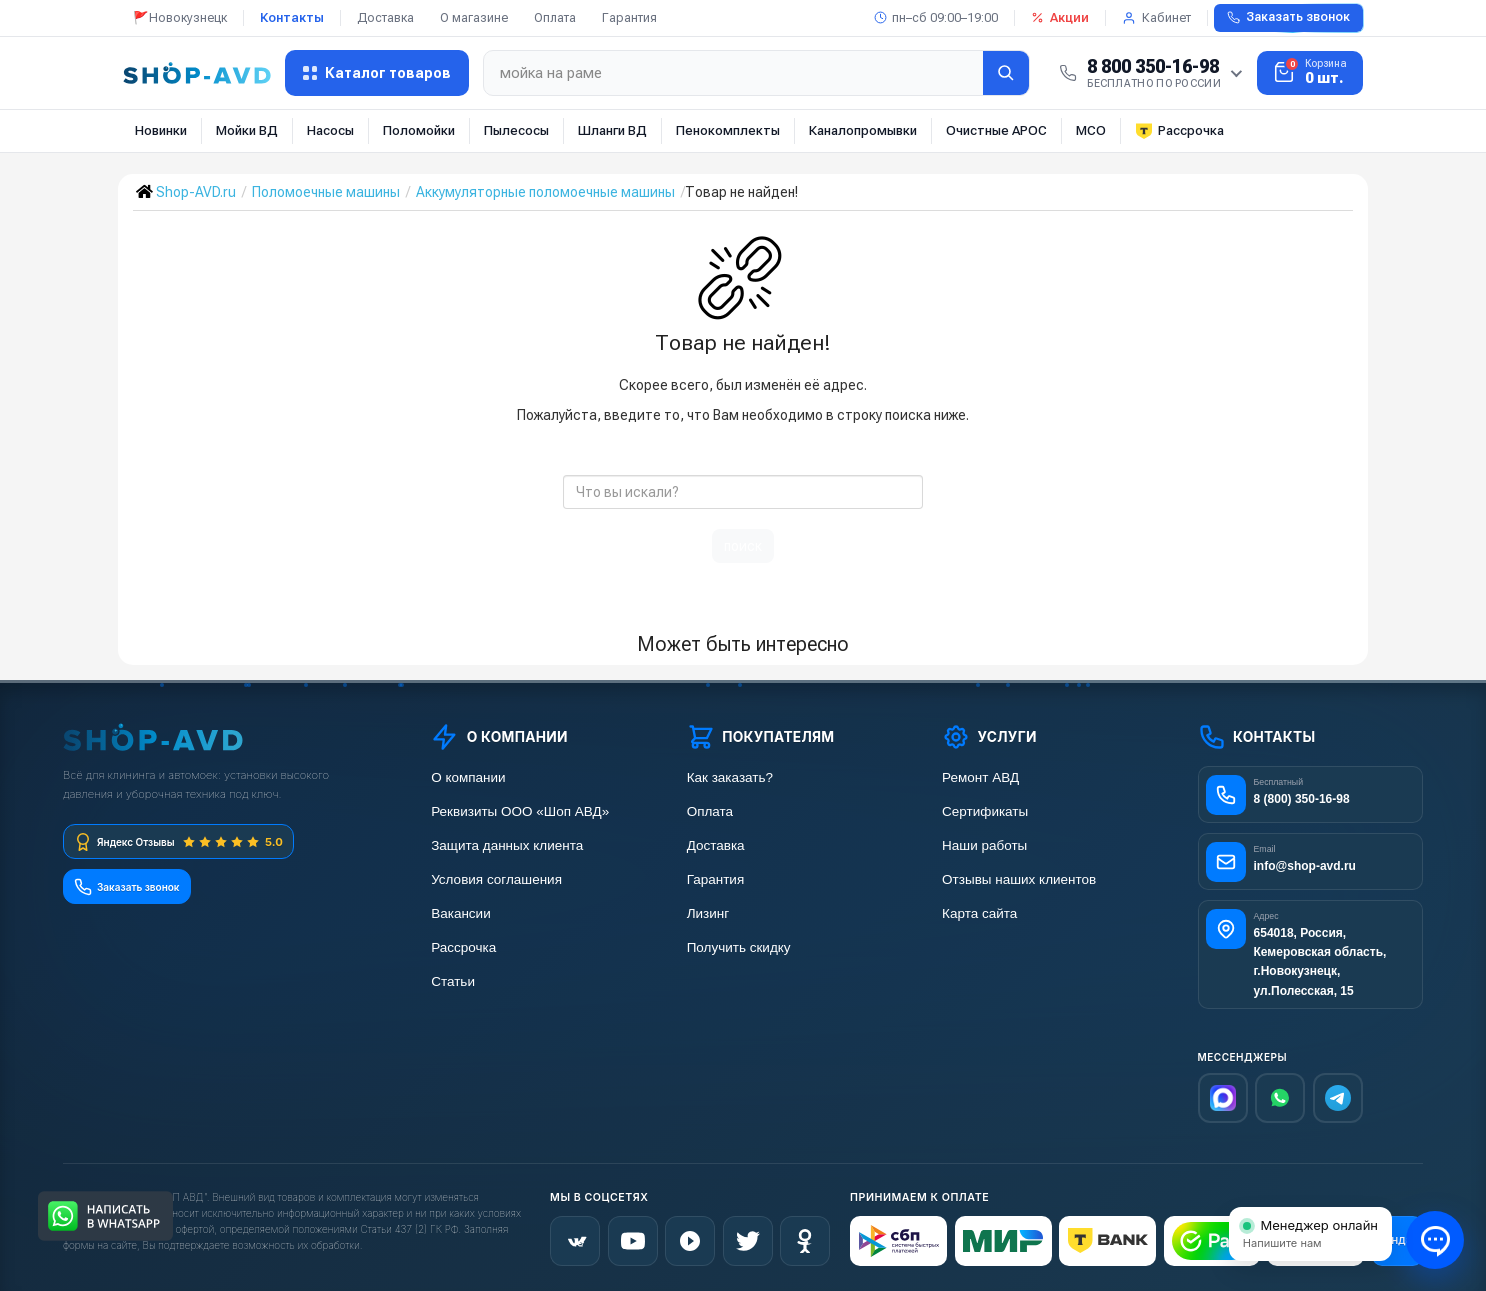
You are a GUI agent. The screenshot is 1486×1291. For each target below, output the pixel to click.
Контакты (292, 17)
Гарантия (629, 17)
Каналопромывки (863, 130)
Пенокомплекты (728, 130)
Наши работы (984, 845)
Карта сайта (979, 913)
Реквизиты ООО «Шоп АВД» (520, 811)
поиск (743, 546)
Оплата (555, 17)
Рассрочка (1179, 131)
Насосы (330, 130)
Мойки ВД (247, 130)
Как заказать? (730, 777)
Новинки (161, 130)
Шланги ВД (612, 130)
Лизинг (708, 913)
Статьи (453, 981)
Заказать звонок (1288, 17)
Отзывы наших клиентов (1019, 879)
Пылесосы (516, 130)
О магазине (474, 17)
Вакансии (461, 913)
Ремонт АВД (980, 777)
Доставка (385, 17)
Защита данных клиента (507, 845)
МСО (1091, 130)
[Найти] (1006, 73)
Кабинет (1156, 17)
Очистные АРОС (996, 130)
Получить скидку (739, 947)
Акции (1060, 17)
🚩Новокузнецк (180, 17)
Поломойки (419, 130)
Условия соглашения (496, 879)
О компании (468, 777)
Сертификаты (985, 811)
